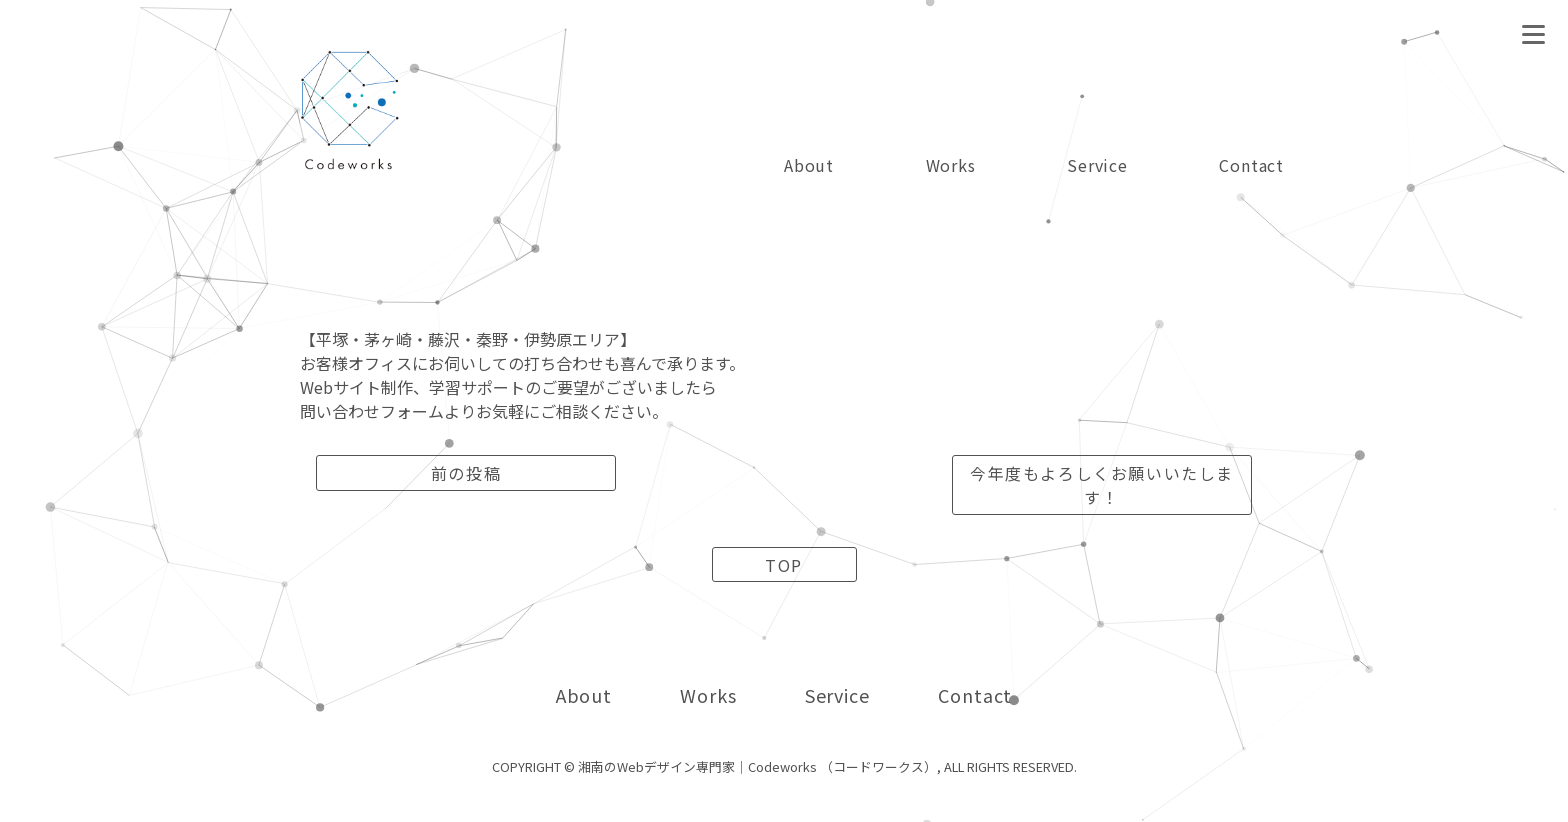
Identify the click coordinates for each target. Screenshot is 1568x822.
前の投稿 (466, 473)
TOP (784, 565)
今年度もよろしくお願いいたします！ (1102, 485)
